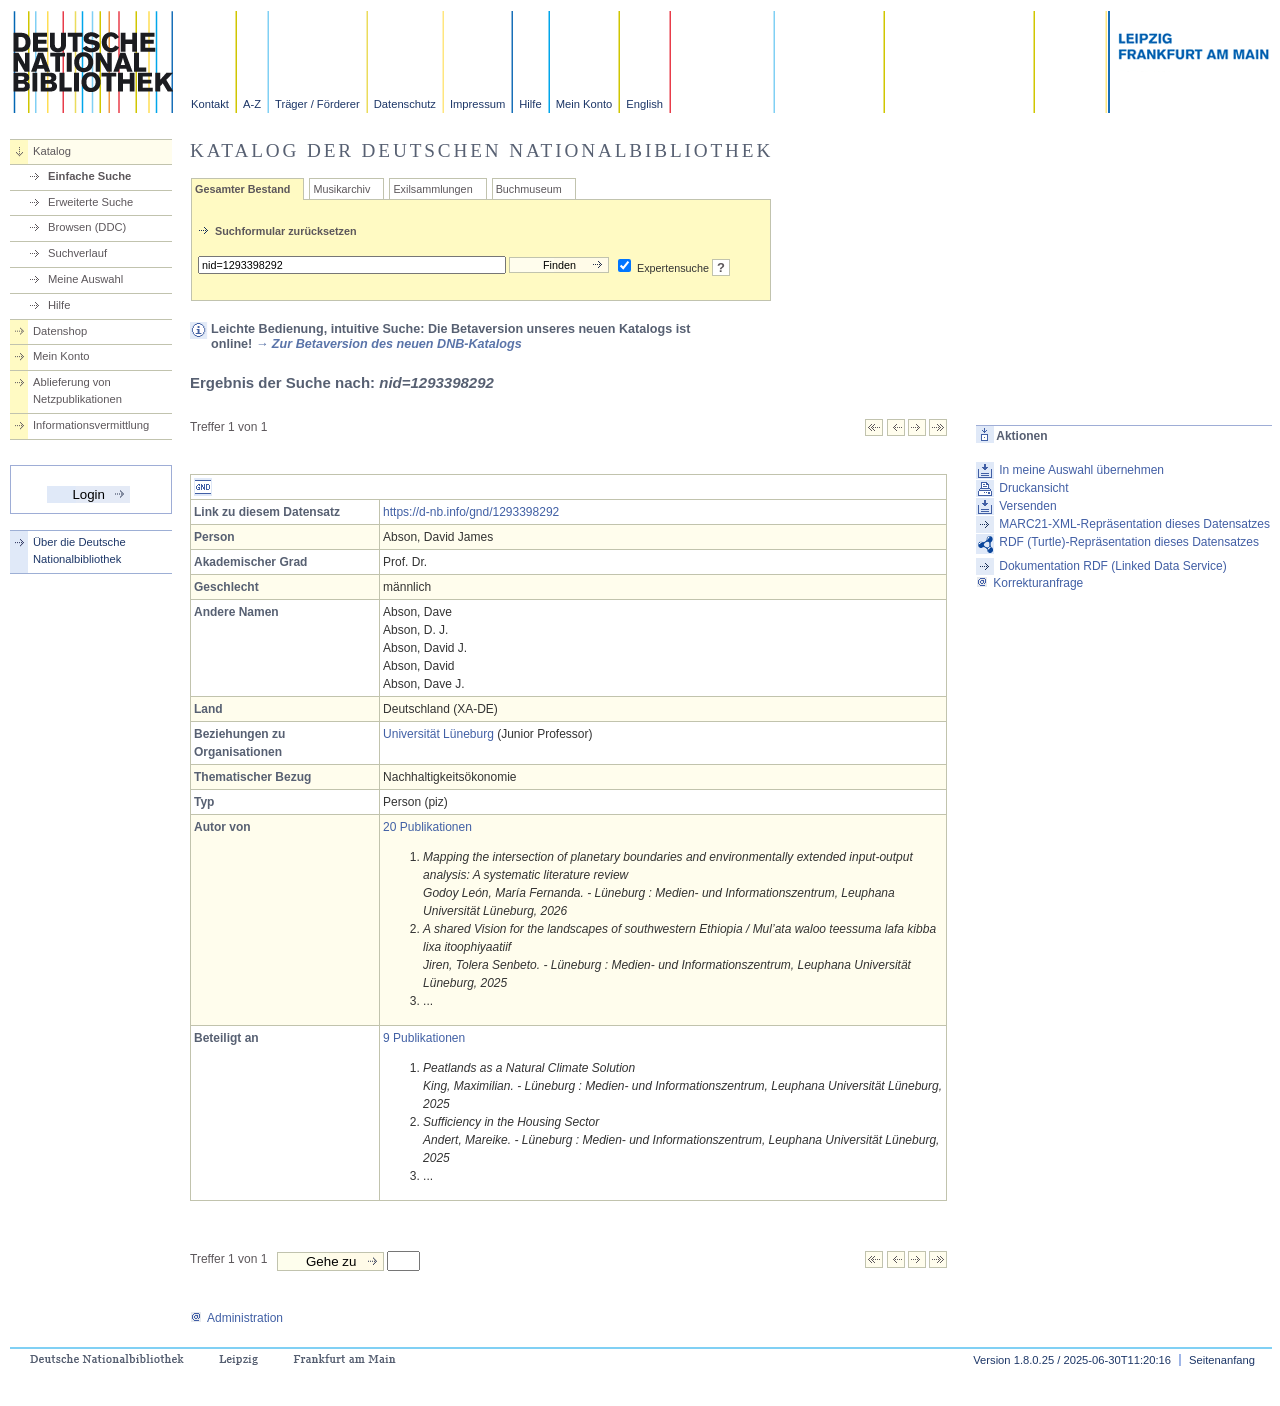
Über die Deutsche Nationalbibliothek (79, 550)
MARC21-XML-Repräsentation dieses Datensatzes (1134, 524)
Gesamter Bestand (242, 189)
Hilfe (530, 104)
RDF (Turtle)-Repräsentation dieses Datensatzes (1129, 542)
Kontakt (210, 104)
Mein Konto (584, 104)
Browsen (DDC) (87, 227)
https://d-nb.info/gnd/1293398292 (471, 512)
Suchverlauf (77, 253)
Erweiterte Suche (90, 202)
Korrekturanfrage (1029, 583)
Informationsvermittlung (91, 425)
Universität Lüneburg (438, 734)
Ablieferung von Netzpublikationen (77, 390)
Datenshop (60, 331)
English (644, 104)
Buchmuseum (529, 189)
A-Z (252, 104)
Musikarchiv (341, 189)
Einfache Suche (89, 176)
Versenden (1027, 506)
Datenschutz (405, 104)
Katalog (52, 151)
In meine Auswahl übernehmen (1081, 470)
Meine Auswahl (85, 279)
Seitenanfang (1222, 1360)
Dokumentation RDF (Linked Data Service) (1112, 566)
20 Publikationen (427, 827)
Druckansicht (1033, 488)
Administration (236, 1318)
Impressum (477, 104)
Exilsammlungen (432, 189)
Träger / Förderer (317, 104)
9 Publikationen (424, 1038)
